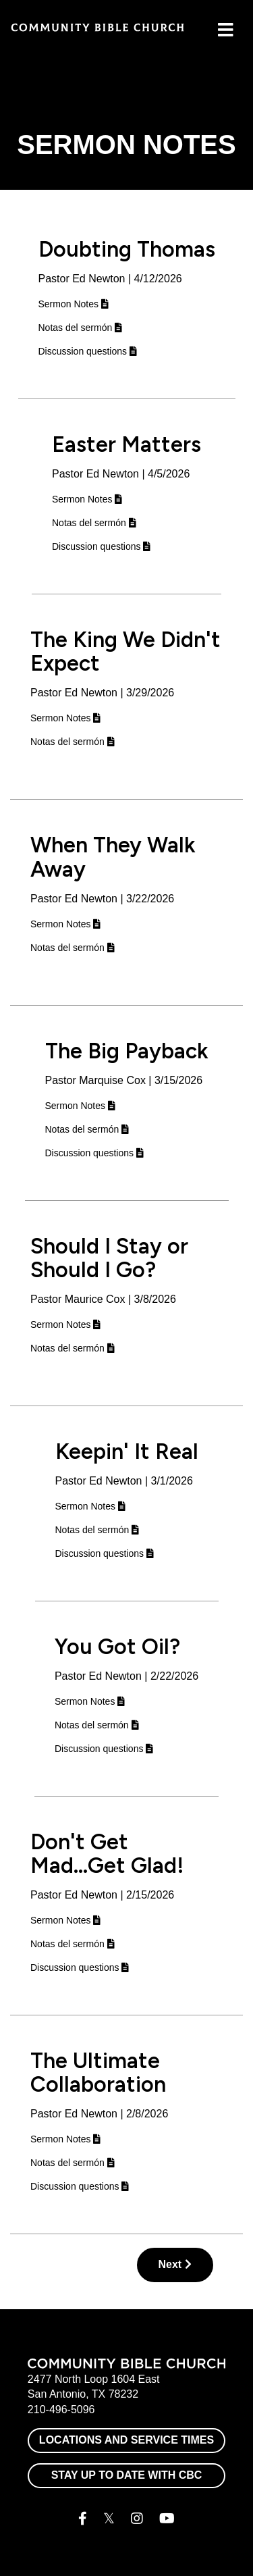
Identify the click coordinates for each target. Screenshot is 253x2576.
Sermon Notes (73, 304)
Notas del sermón (80, 327)
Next (175, 2264)
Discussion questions (87, 351)
